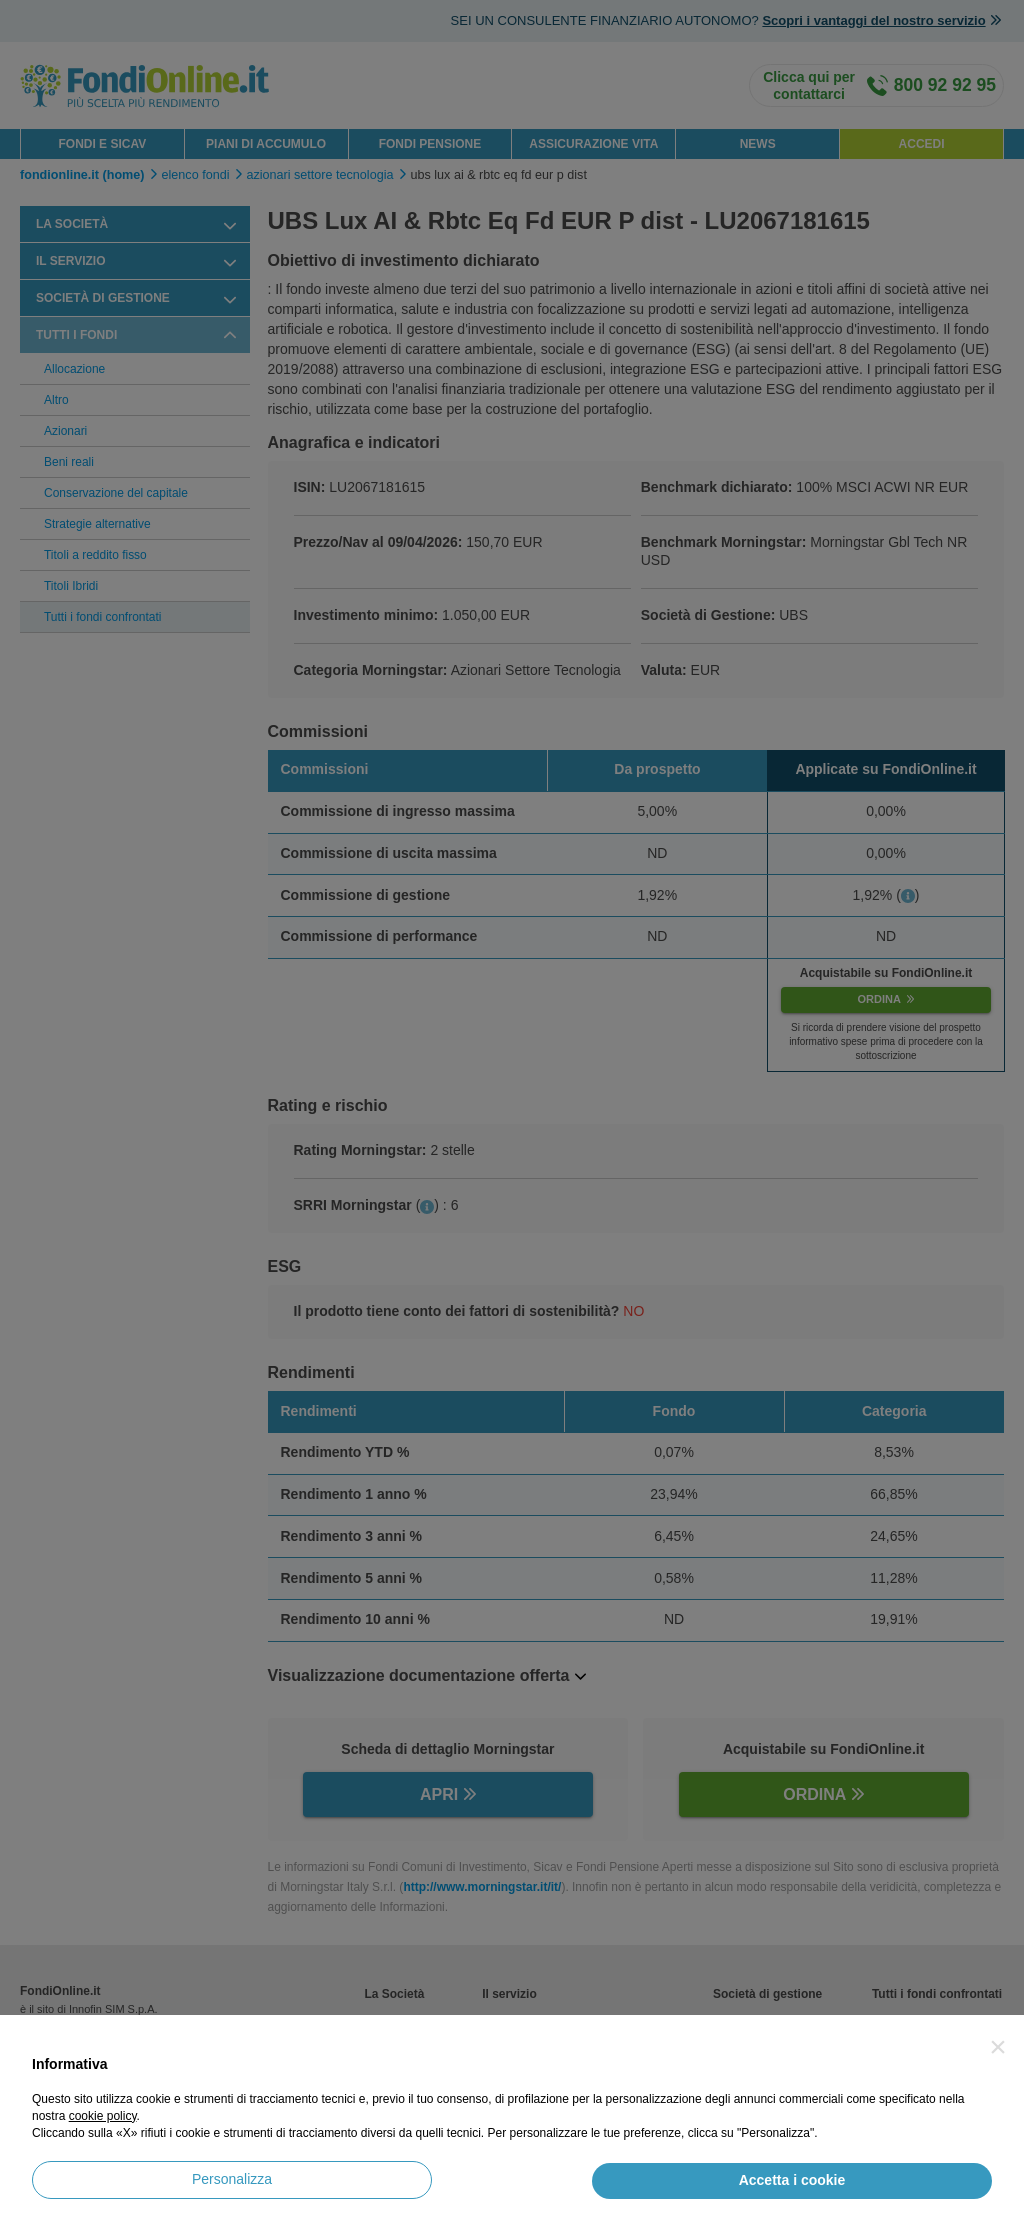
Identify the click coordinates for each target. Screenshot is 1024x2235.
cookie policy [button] (103, 2116)
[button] (998, 2047)
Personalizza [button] (232, 2179)
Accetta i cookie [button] (792, 2180)
